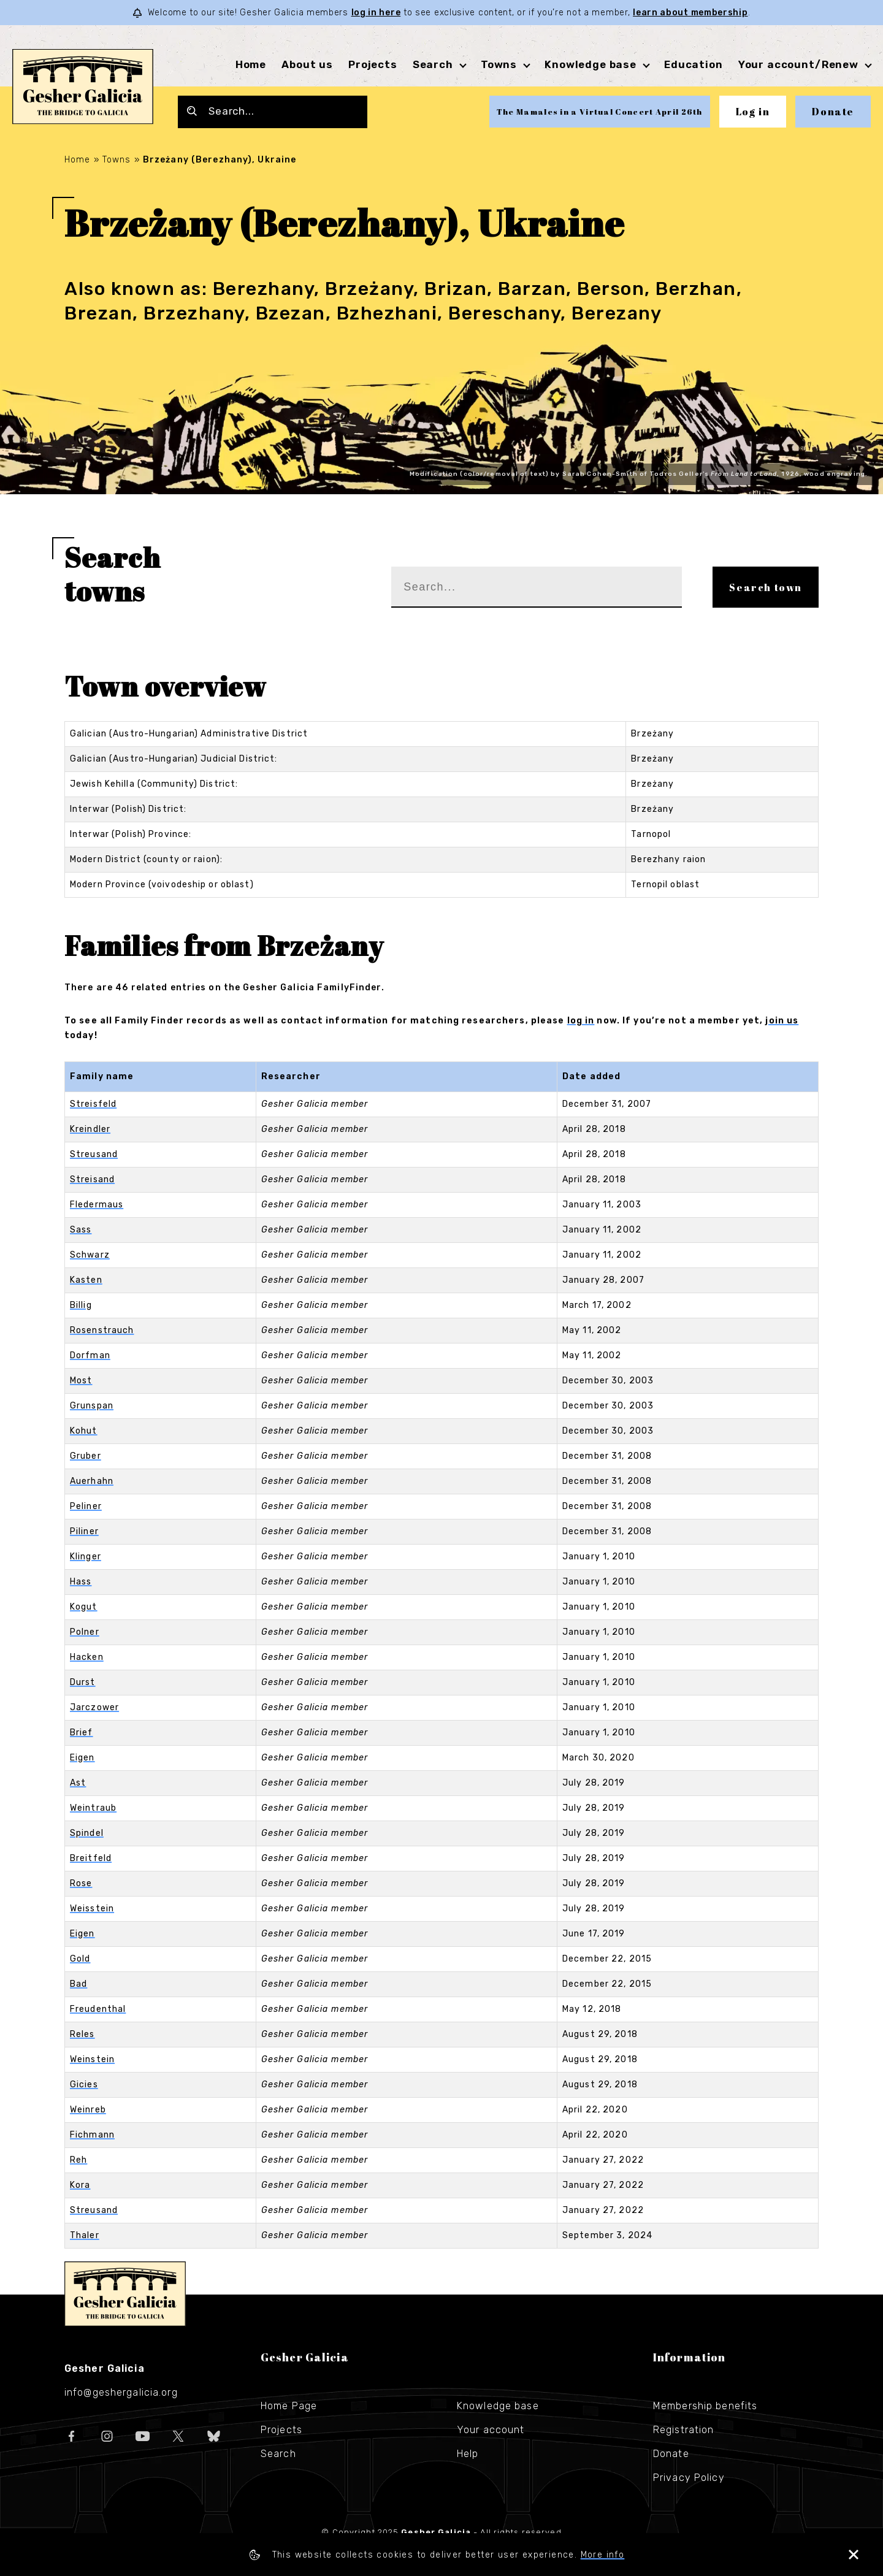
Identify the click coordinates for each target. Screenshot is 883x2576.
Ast (78, 1783)
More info (603, 2555)
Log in (753, 111)
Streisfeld (93, 1104)
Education (693, 64)
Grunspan (91, 1406)
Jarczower (94, 1707)
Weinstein (92, 2059)
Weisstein (92, 1908)
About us (307, 64)
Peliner (86, 1506)
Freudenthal (98, 2009)
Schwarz (90, 1255)
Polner (84, 1632)
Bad (78, 1984)
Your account (490, 2430)
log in (581, 1020)
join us (781, 1020)
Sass (80, 1230)
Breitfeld (91, 1858)
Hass (80, 1582)
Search (433, 64)
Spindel (87, 1833)
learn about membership (690, 12)
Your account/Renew (798, 64)
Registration (683, 2430)
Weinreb (88, 2109)
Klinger (85, 1556)
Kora (80, 2185)
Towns (499, 64)
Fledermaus (96, 1204)
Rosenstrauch (102, 1330)
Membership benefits (705, 2406)
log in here (376, 12)
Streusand (94, 1154)
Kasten (86, 1280)
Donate (833, 111)
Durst (83, 1682)
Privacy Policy (689, 2477)
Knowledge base (590, 64)
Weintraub (93, 1808)
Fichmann (92, 2135)
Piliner (84, 1531)
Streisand (92, 1179)
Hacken (87, 1657)
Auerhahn (91, 1481)
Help (467, 2453)
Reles (82, 2034)
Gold (80, 1959)
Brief (81, 1732)
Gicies (84, 2084)
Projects (372, 64)
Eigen (82, 1757)
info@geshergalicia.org (121, 2392)
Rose (81, 1883)
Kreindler (90, 1129)
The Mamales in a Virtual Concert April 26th (600, 111)
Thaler (84, 2235)
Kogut (83, 1607)
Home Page (289, 2406)
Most (81, 1380)
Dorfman (90, 1355)
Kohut (83, 1431)
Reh (78, 2160)
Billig (81, 1305)
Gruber (85, 1456)
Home (250, 64)
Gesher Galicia (125, 2293)
